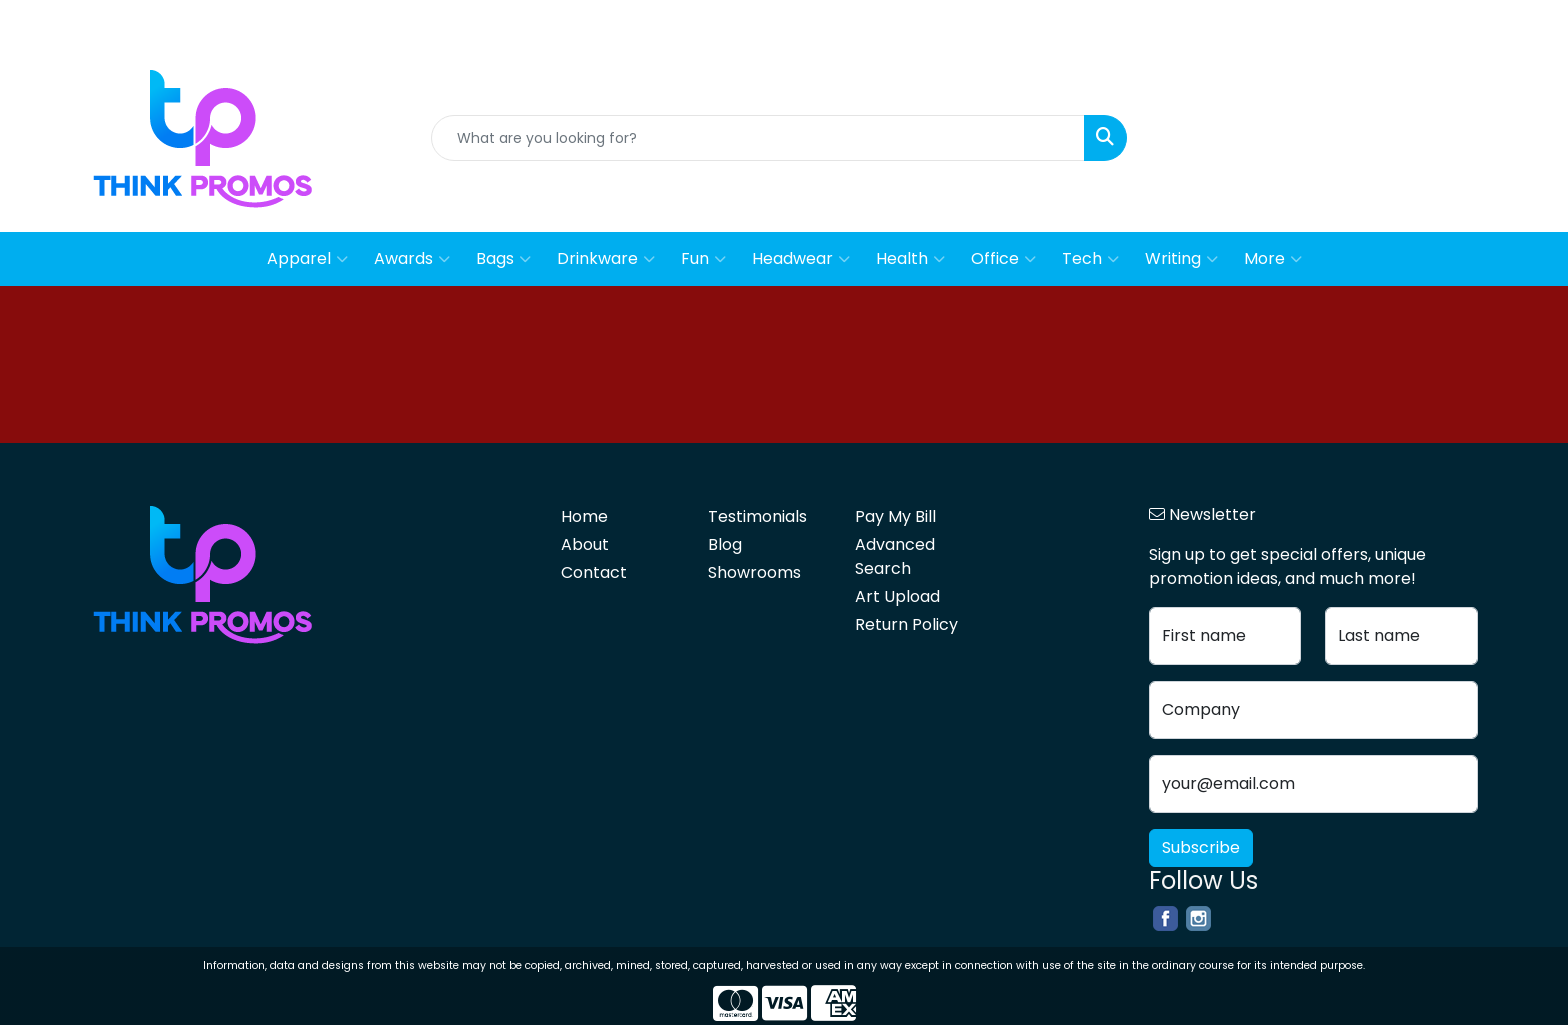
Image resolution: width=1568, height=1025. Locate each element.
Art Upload (897, 596)
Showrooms (754, 572)
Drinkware (606, 259)
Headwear (801, 259)
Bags (503, 259)
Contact (1468, 21)
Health (910, 259)
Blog (1532, 21)
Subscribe (1201, 847)
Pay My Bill (895, 516)
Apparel (307, 259)
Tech (1090, 259)
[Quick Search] (758, 138)
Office (1003, 259)
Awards (412, 259)
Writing (1181, 259)
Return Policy (906, 624)
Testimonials (757, 516)
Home (1335, 21)
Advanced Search (895, 556)
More (1273, 259)
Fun (703, 259)
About (1397, 21)
